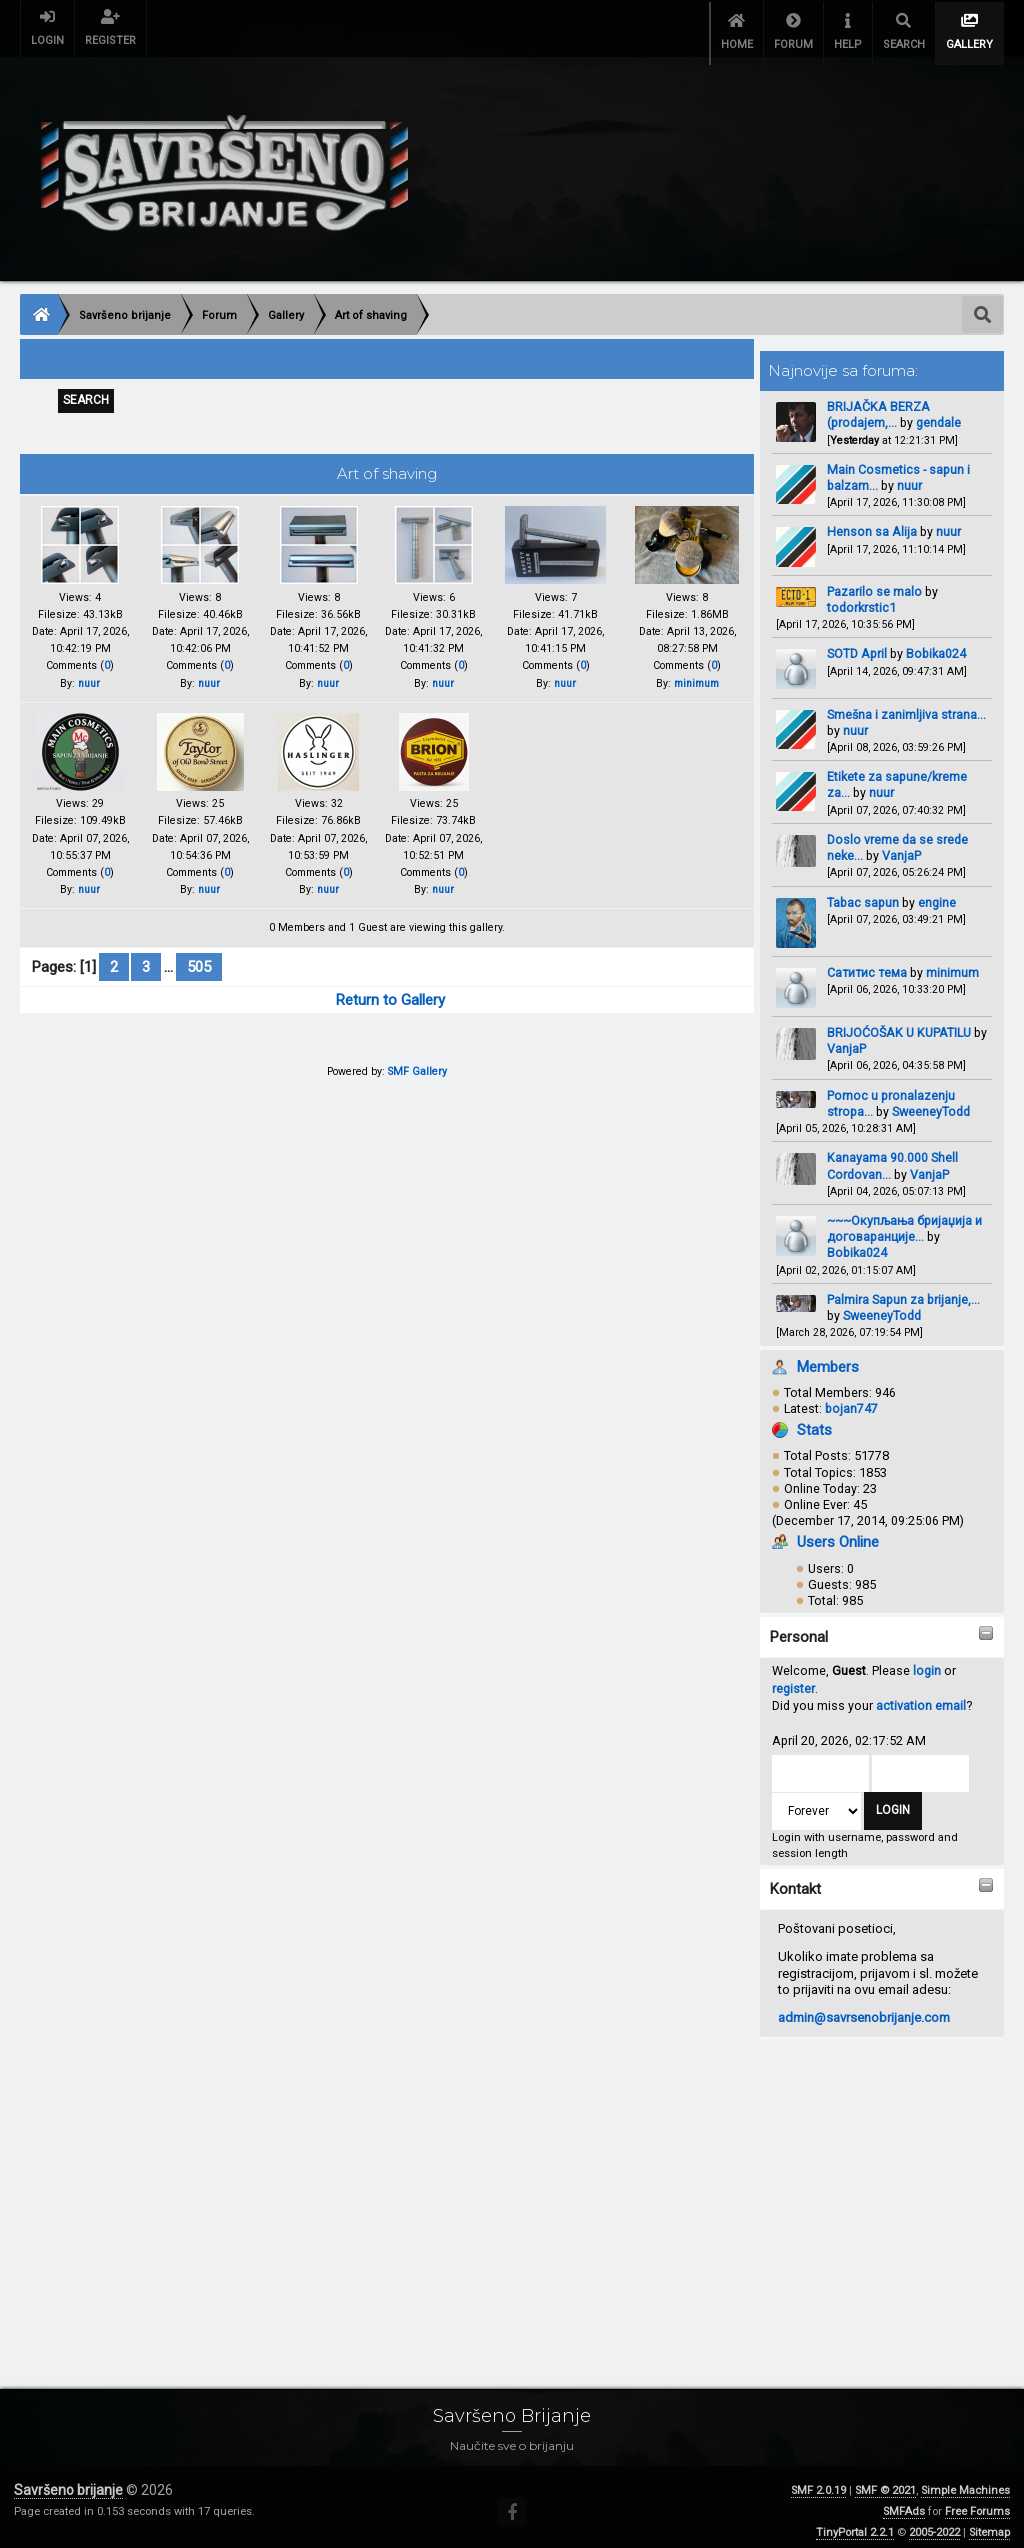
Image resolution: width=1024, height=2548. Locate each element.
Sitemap (989, 2523)
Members (828, 1357)
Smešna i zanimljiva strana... (906, 704)
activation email (921, 1696)
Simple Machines (965, 2481)
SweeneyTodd (931, 1102)
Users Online (838, 1533)
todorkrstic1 (861, 598)
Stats (814, 1421)
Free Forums (977, 2502)
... (170, 971)
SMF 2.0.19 (818, 2481)
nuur (909, 476)
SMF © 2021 (885, 2481)
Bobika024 (936, 644)
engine (937, 892)
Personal (799, 1628)
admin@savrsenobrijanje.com (864, 2008)
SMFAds (904, 2502)
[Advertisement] (511, 2184)
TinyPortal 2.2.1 (855, 2523)
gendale (938, 413)
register (793, 1679)
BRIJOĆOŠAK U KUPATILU (899, 1023)
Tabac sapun (863, 892)
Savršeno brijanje (68, 2481)
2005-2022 (934, 2523)
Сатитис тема (867, 963)
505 (199, 971)
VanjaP (901, 846)
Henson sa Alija (872, 522)
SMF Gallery (417, 1075)
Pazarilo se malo (874, 581)
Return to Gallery (390, 1004)
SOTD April (857, 644)
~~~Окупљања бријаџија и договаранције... (904, 1219)
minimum (952, 963)
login (927, 1661)
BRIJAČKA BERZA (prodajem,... (878, 405)
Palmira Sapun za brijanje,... (903, 1290)
